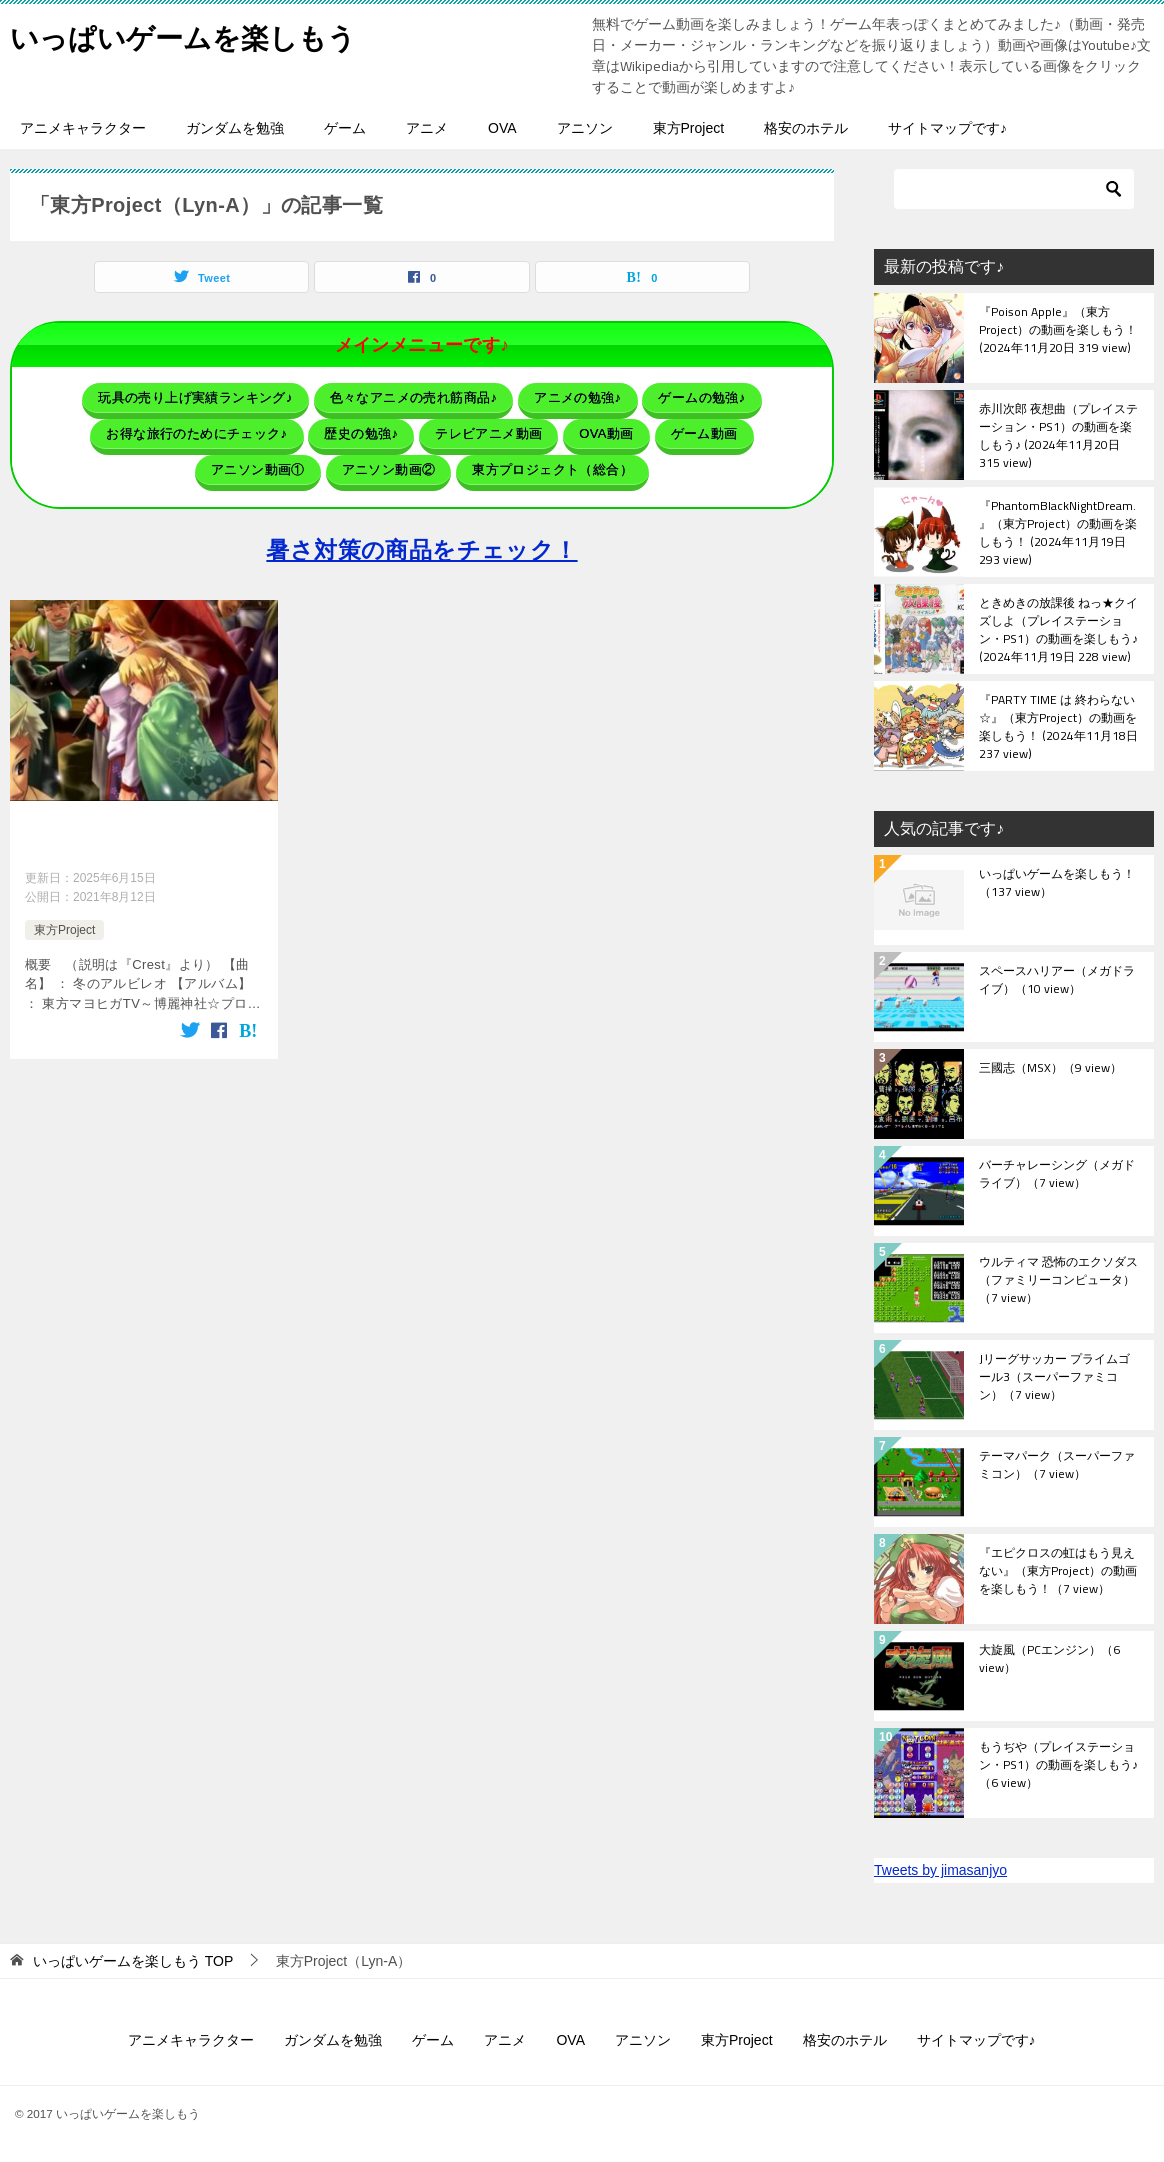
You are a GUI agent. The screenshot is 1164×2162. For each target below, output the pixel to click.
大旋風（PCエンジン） (1049, 1660)
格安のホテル (806, 128)
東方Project (689, 128)
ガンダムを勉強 (235, 128)
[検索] (1014, 189)
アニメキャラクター (83, 128)
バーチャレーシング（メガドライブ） (1057, 1175)
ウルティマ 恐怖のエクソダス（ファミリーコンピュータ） (1058, 1281)
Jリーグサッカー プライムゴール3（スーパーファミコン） (1054, 1378)
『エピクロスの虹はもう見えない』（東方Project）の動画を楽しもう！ (1058, 1572)
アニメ (427, 128)
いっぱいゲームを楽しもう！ (1057, 884)
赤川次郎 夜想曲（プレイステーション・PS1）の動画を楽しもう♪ (1058, 435)
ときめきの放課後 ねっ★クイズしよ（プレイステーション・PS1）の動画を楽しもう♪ (1058, 629)
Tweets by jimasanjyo (940, 1870)
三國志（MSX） (1050, 1069)
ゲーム (345, 128)
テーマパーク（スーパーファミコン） (1057, 1466)
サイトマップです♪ (947, 128)
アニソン (585, 128)
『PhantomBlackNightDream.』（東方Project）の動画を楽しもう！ (1058, 532)
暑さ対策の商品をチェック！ (421, 540)
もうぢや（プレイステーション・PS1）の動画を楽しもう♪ (1058, 1766)
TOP (133, 1961)
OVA (502, 128)
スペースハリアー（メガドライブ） (1057, 981)
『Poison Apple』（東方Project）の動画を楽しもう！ (1058, 331)
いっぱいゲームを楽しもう (195, 34)
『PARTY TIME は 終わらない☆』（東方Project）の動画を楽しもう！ (1058, 726)
